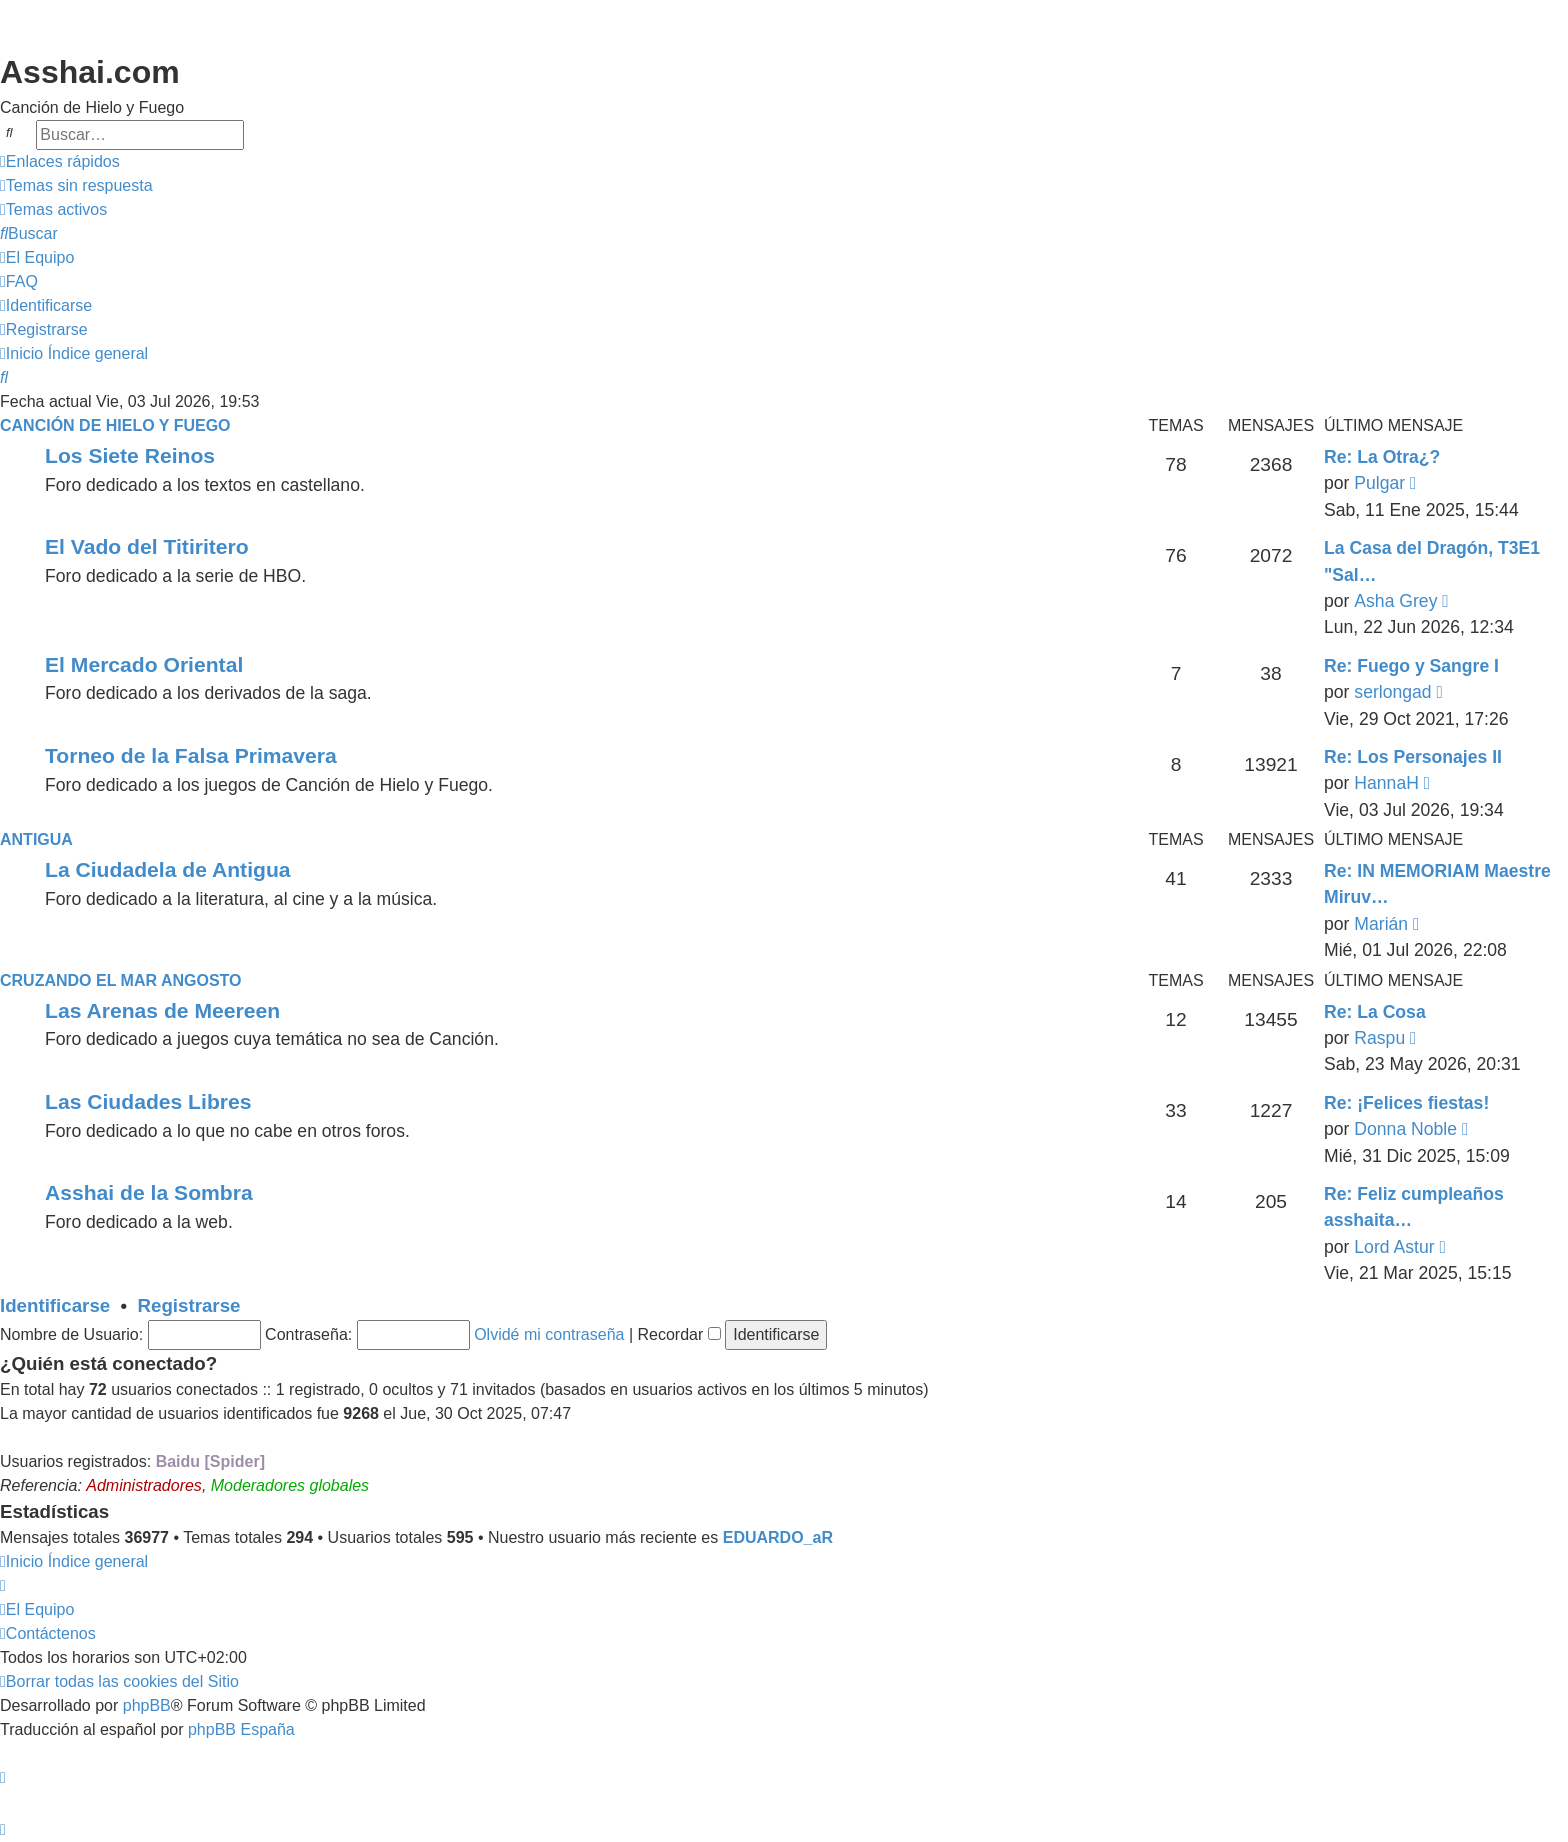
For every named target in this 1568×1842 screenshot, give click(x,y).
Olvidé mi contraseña (549, 1334)
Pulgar (1379, 483)
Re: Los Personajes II (1413, 757)
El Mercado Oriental (144, 664)
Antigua (36, 839)
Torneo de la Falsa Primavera (191, 755)
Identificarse (55, 1305)
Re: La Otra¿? (1382, 457)
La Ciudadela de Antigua (168, 869)
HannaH (1386, 783)
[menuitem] (76, 186)
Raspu (1379, 1038)
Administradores (144, 1485)
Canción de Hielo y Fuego (115, 425)
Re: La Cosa (1375, 1012)
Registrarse (189, 1305)
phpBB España (241, 1729)
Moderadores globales (290, 1485)
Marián (1381, 924)
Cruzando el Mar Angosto (120, 980)
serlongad (1392, 692)
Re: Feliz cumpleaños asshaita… (1414, 1207)
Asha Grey (1395, 601)
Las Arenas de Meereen (162, 1010)
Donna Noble (1405, 1129)
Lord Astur (1394, 1247)
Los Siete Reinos (130, 455)
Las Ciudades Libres (148, 1101)
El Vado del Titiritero (147, 546)
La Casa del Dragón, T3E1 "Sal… (1432, 561)
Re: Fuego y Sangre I (1411, 666)
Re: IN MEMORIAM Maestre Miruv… (1437, 884)
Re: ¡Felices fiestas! (1406, 1103)
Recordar (679, 1334)
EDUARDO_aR (778, 1537)
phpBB (147, 1705)
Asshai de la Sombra (149, 1192)
